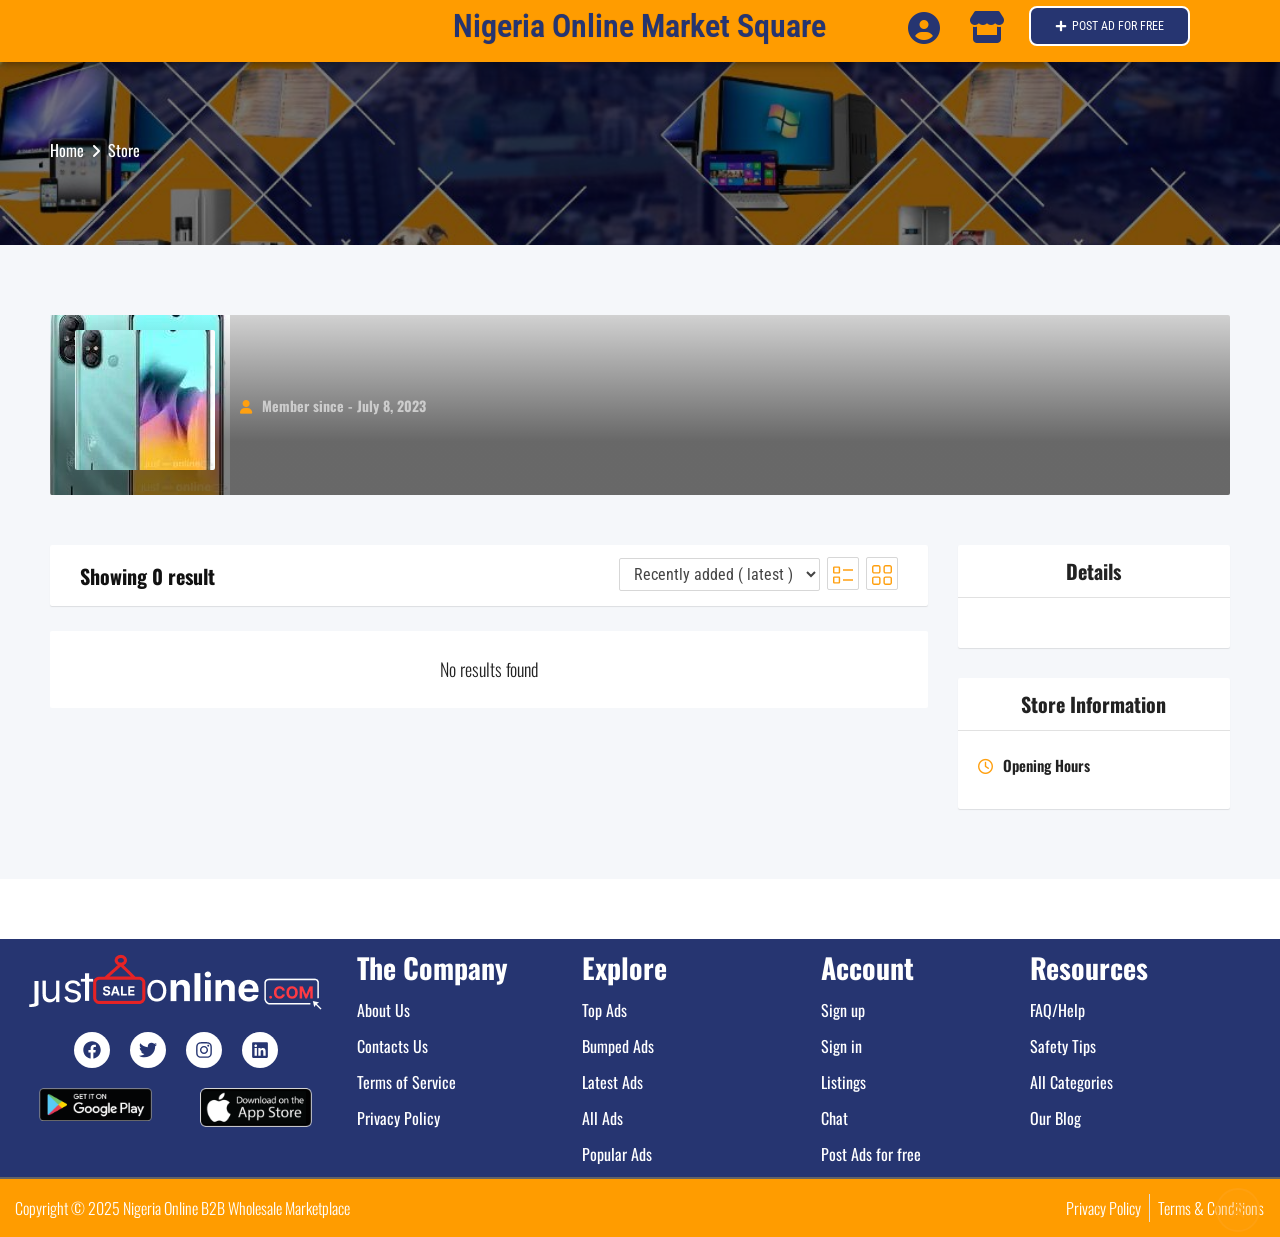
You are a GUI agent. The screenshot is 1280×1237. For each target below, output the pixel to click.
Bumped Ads (618, 1046)
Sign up (843, 1010)
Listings (843, 1082)
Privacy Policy (398, 1118)
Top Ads (604, 1010)
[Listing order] (719, 574)
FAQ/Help (1057, 1010)
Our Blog (1055, 1118)
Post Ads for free (871, 1154)
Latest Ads (612, 1082)
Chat (834, 1118)
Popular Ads (617, 1154)
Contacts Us (392, 1046)
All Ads (602, 1118)
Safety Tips (1063, 1046)
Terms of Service (406, 1082)
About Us (383, 1010)
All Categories (1071, 1082)
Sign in (841, 1046)
